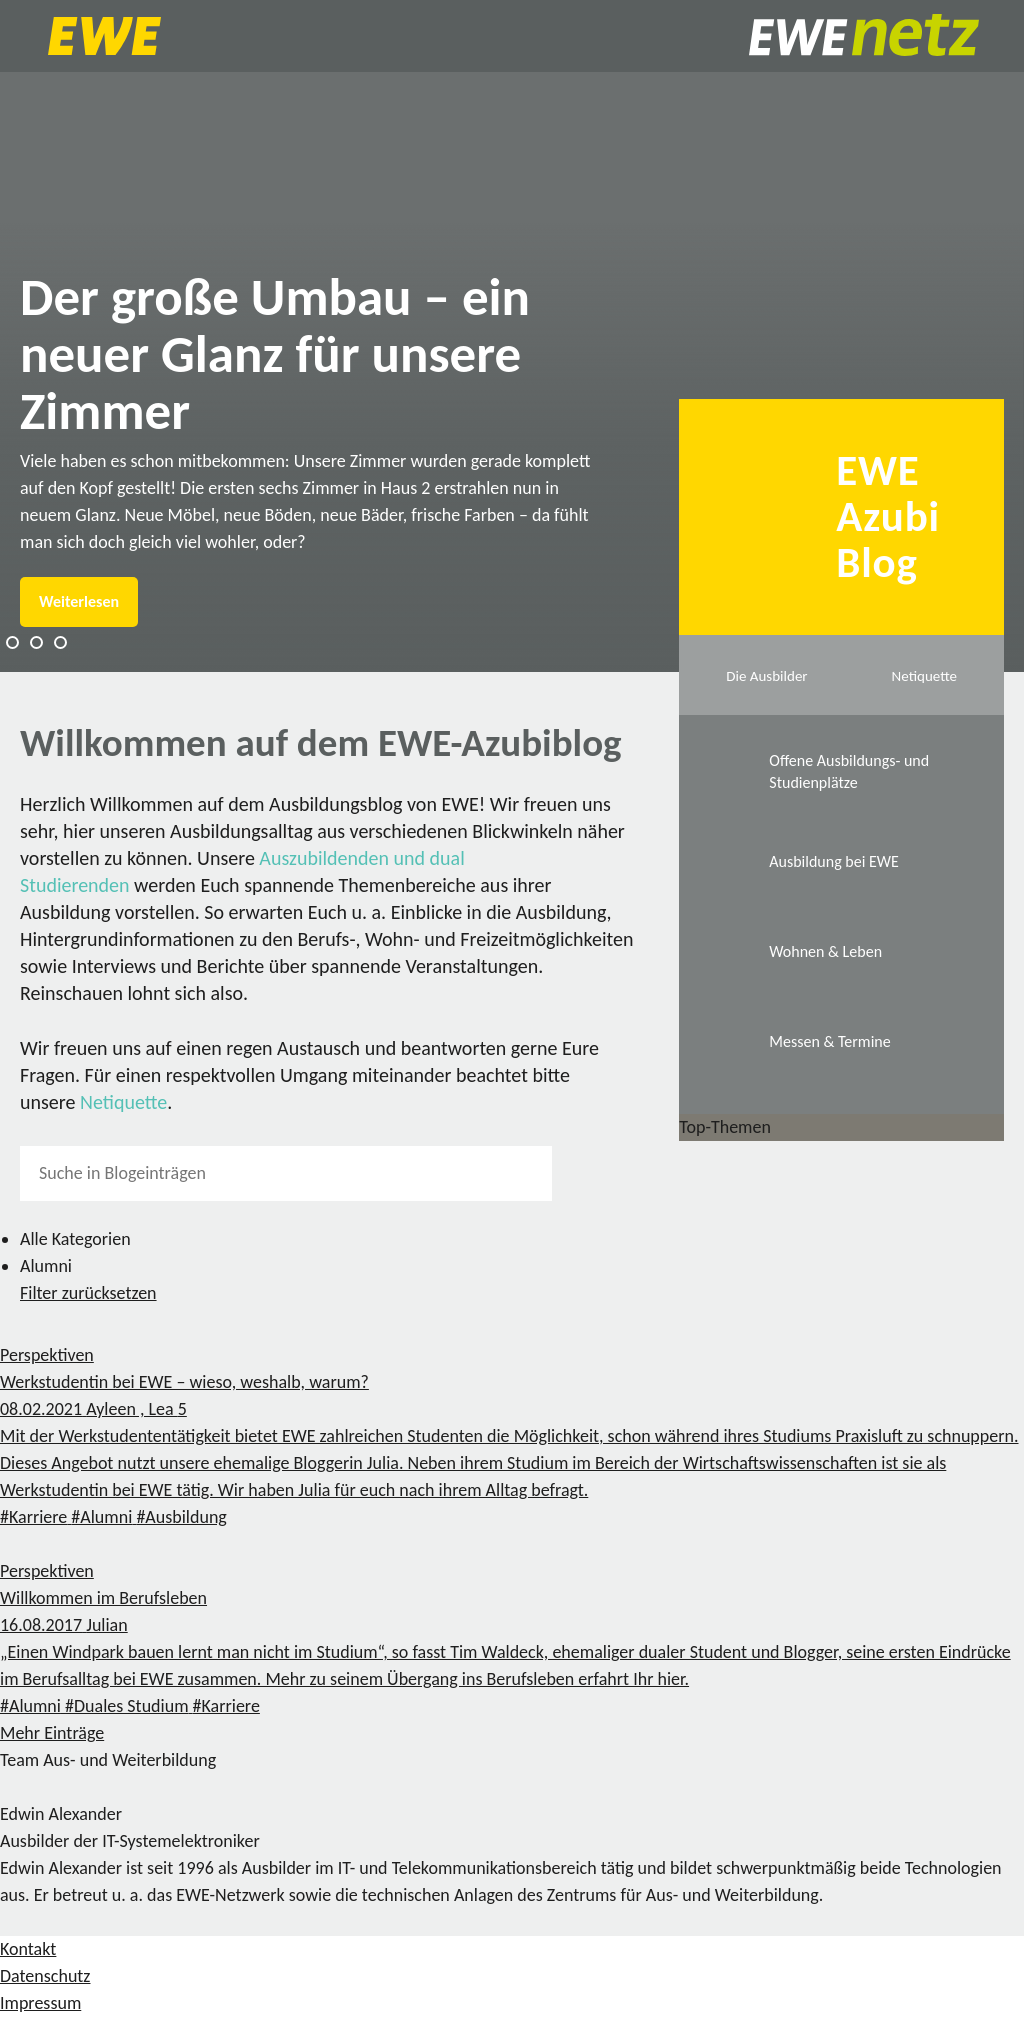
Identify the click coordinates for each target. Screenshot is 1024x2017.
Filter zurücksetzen (88, 1293)
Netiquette (123, 1102)
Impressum (40, 2003)
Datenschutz (45, 1976)
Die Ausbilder (766, 676)
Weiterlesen (79, 601)
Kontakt (28, 1949)
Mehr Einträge (52, 1733)
